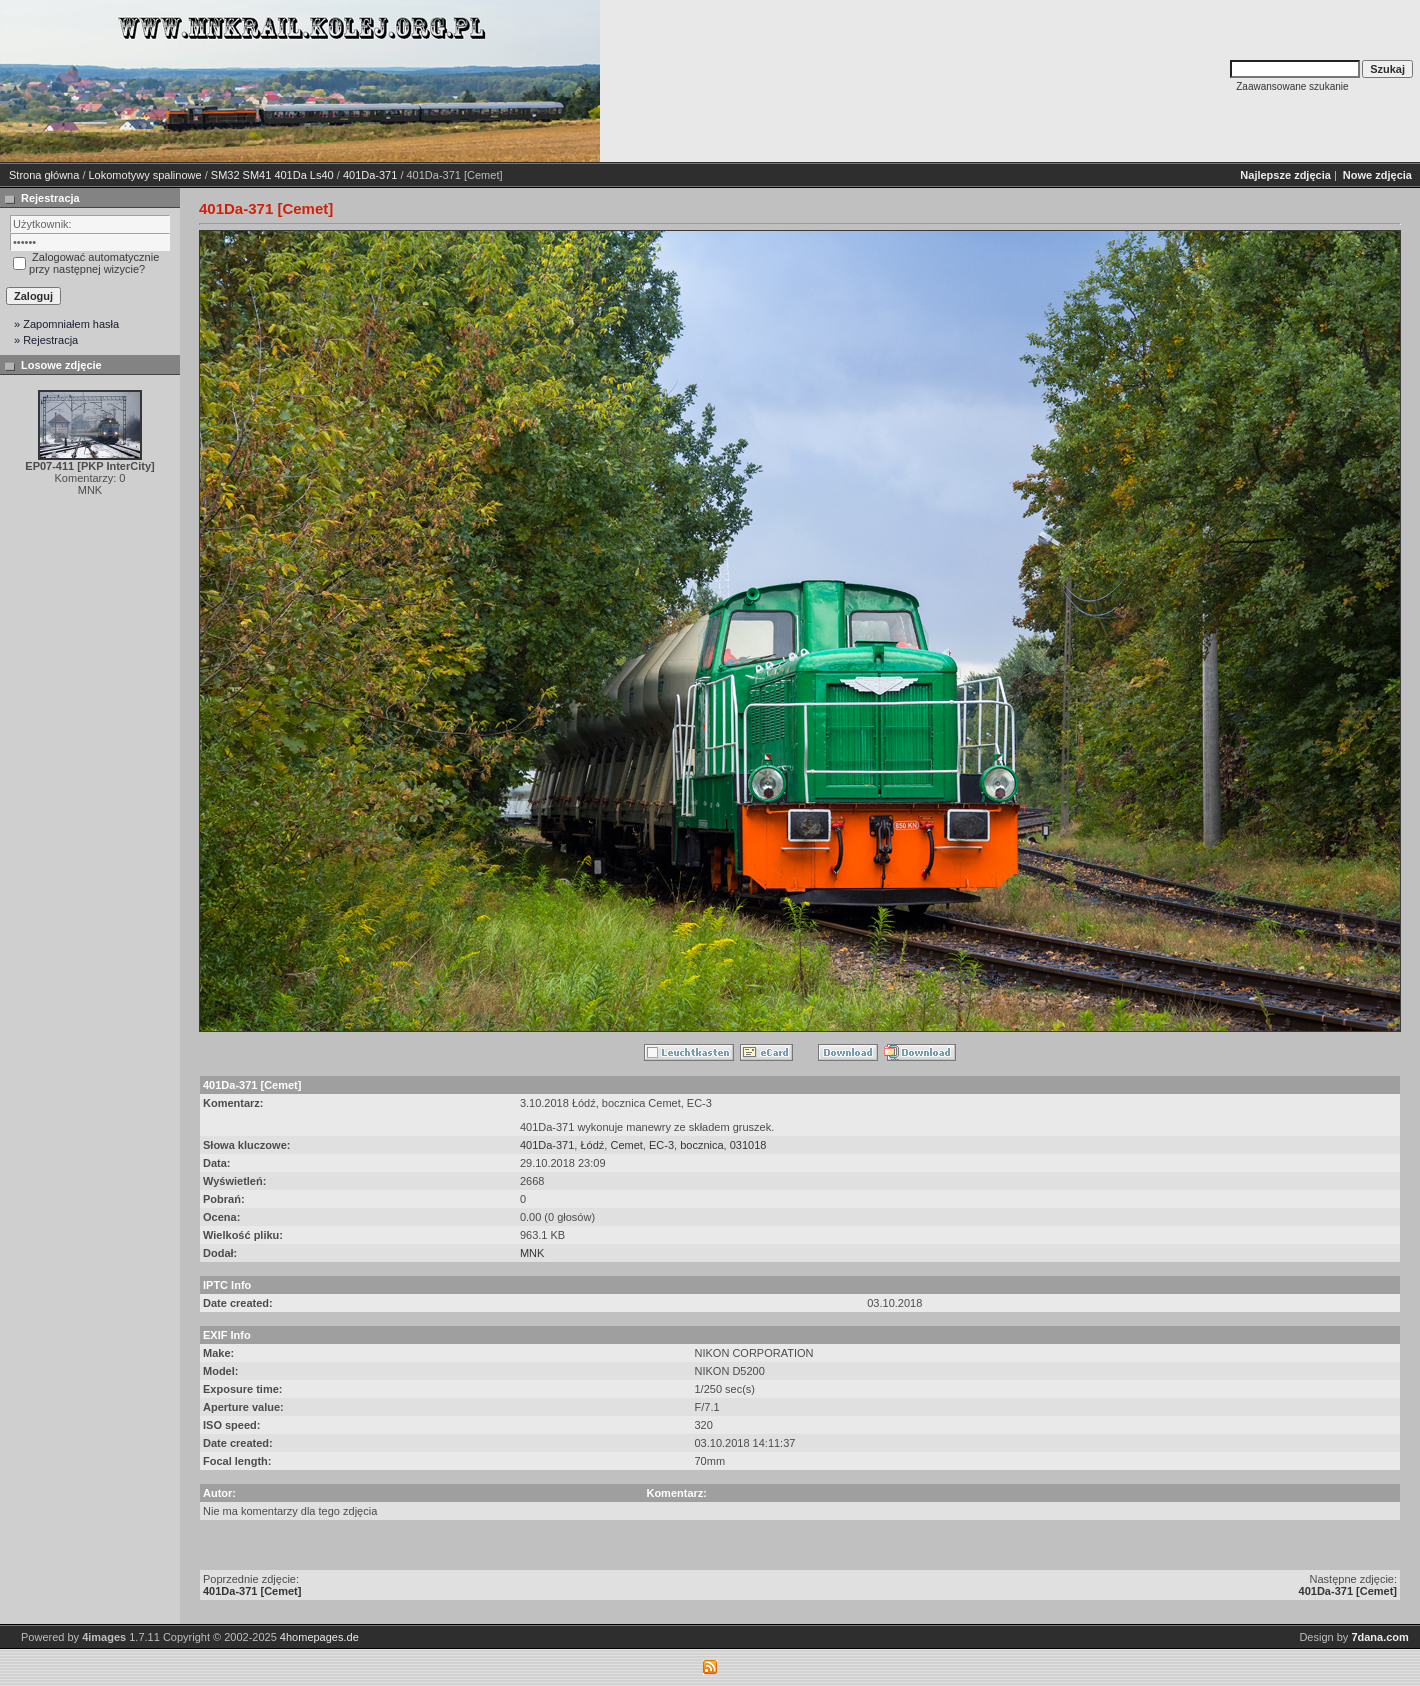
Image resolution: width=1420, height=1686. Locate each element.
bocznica (701, 1145)
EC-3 (661, 1145)
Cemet (626, 1145)
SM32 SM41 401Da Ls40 (272, 175)
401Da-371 (370, 175)
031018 (748, 1145)
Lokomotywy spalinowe (145, 175)
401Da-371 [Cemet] (252, 1591)
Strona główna (44, 175)
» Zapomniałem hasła (66, 324)
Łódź (592, 1145)
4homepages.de (319, 1637)
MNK (532, 1253)
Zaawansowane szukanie (1292, 86)
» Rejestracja (46, 340)
